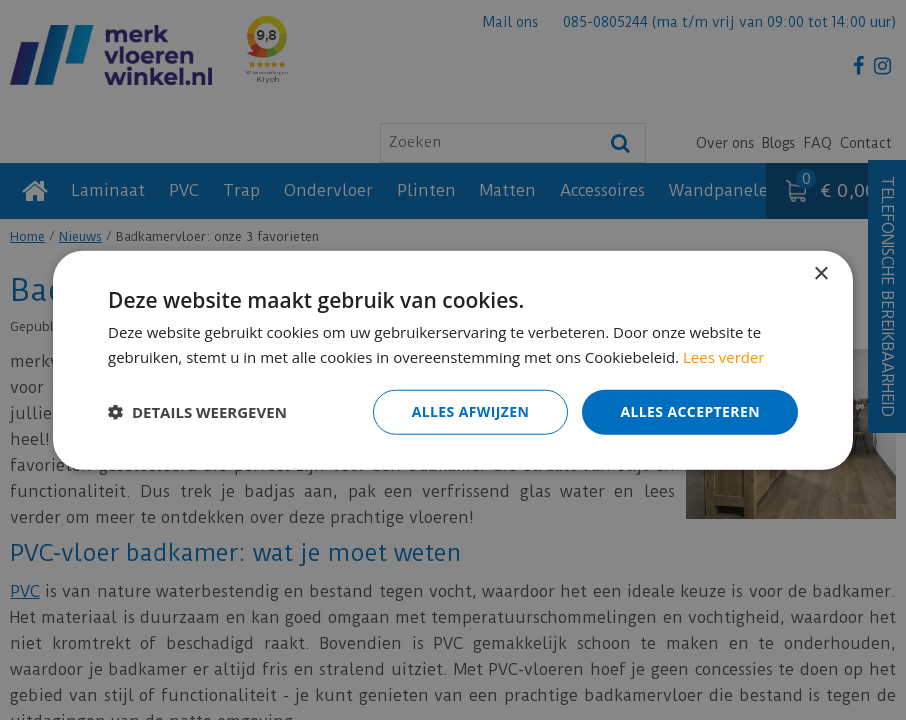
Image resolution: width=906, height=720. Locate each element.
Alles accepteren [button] (690, 411)
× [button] (820, 274)
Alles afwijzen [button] (471, 411)
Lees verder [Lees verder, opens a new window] (724, 357)
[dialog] (453, 360)
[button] (197, 412)
